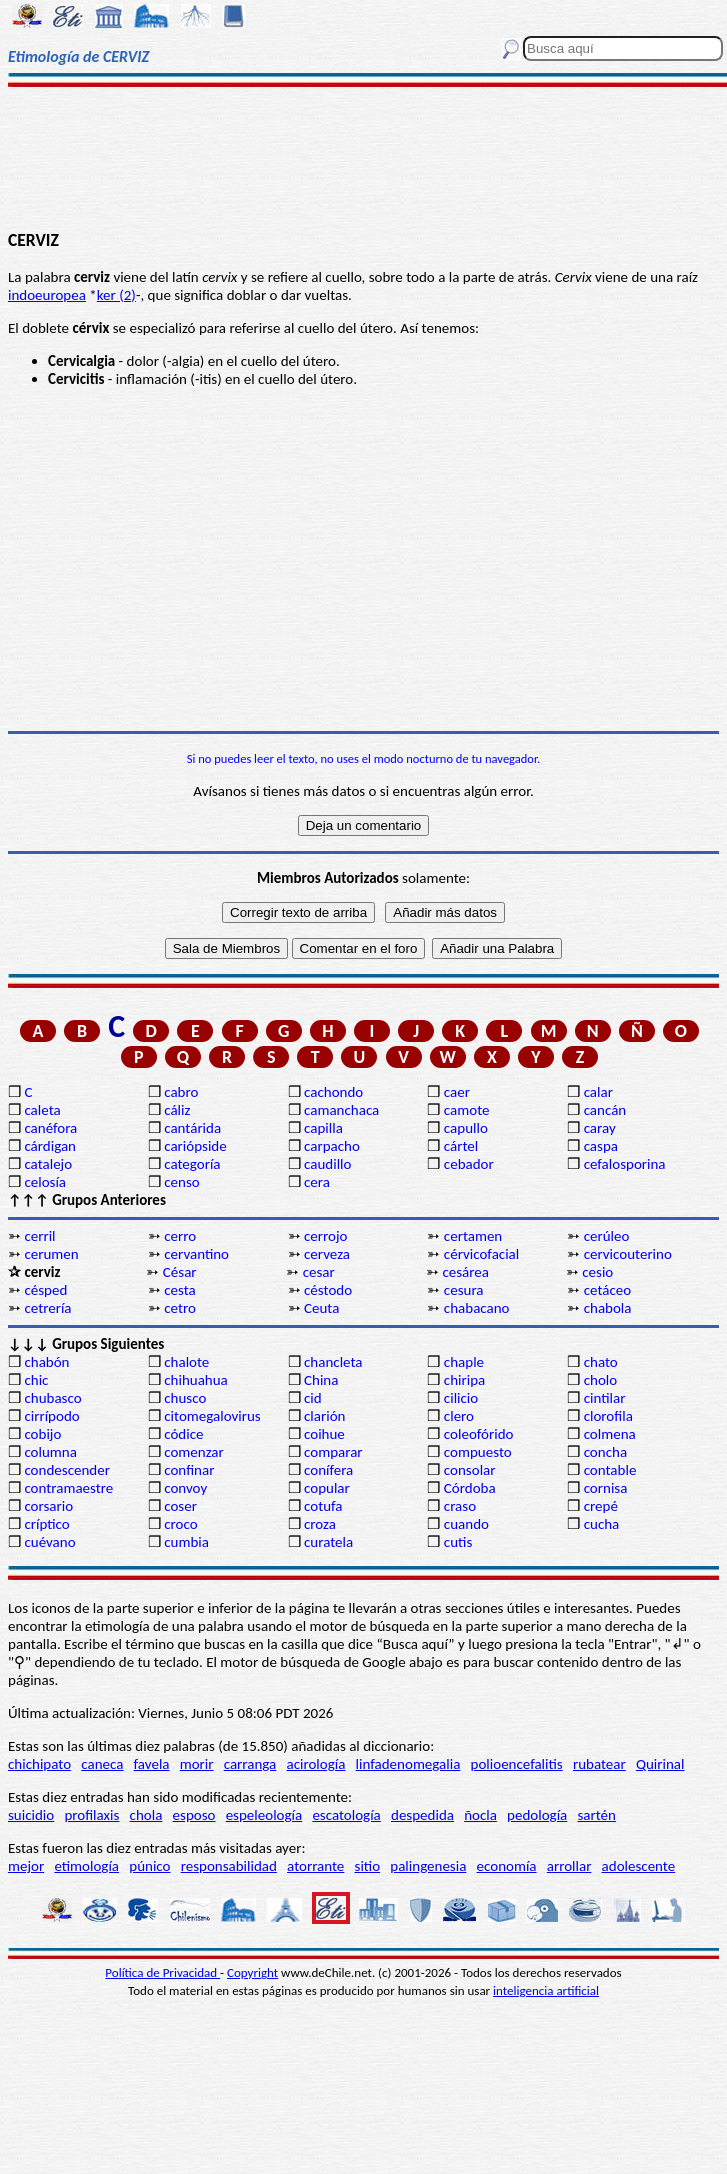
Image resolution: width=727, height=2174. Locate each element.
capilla (323, 1128)
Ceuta (321, 1308)
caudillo (327, 1164)
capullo (466, 1128)
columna (50, 1452)
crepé (601, 1506)
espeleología (264, 1815)
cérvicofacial (481, 1254)
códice (183, 1434)
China (321, 1380)
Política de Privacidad (162, 1972)
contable (610, 1470)
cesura (464, 1290)
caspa (601, 1146)
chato (601, 1362)
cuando (466, 1524)
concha (605, 1452)
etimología (86, 1866)
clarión (324, 1416)
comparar (333, 1452)
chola (146, 1815)
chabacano (477, 1308)
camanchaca (341, 1110)
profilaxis (91, 1815)
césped (45, 1290)
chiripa (464, 1380)
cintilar (605, 1398)
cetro (180, 1308)
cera (317, 1182)
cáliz (177, 1110)
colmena (610, 1434)
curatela (328, 1542)
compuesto (478, 1452)
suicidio (31, 1815)
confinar (189, 1470)
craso (460, 1506)
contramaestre (68, 1488)
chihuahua (196, 1380)
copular (327, 1488)
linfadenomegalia (408, 1764)
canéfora (50, 1128)
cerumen (51, 1254)
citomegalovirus (212, 1416)
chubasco (52, 1398)
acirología (315, 1764)
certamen (473, 1236)
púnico (149, 1866)
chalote (186, 1362)
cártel (461, 1146)
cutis (458, 1542)
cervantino (196, 1254)
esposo (194, 1815)
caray (600, 1128)
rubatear (599, 1764)
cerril (39, 1236)
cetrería (47, 1308)
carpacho (332, 1146)
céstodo (328, 1290)
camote (467, 1110)
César (180, 1272)
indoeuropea (47, 295)
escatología (346, 1815)
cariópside (195, 1146)
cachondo (333, 1092)
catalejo (48, 1164)
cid (313, 1398)
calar (598, 1092)
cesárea (465, 1272)
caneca (102, 1764)
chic (36, 1380)
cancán (605, 1110)
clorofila (608, 1416)
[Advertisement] (363, 157)
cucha (602, 1524)
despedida (422, 1815)
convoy (185, 1488)
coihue (324, 1434)
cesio (597, 1272)
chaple (464, 1362)
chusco (185, 1398)
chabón (46, 1362)
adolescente (639, 1866)
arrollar (569, 1866)
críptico (46, 1524)
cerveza (327, 1254)
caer (457, 1092)
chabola (608, 1308)
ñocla (480, 1815)
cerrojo (325, 1236)
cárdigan (50, 1146)
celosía (45, 1182)
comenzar (194, 1452)
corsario (48, 1506)
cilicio (461, 1398)
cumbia (186, 1542)
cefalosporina (625, 1164)
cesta (180, 1290)
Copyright (252, 1972)
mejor (26, 1866)
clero (459, 1416)
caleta (42, 1110)
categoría (192, 1164)
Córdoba (470, 1488)
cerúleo (607, 1236)
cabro (181, 1092)
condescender (66, 1470)
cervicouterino (628, 1254)
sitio (368, 1866)
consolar (470, 1470)
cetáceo (607, 1290)
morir (197, 1764)
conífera (328, 1470)
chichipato (39, 1764)
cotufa (323, 1506)
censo (181, 1182)
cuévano (49, 1542)
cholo (601, 1380)
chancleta (333, 1362)
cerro (180, 1236)
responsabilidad (229, 1866)
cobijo (42, 1434)
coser (180, 1506)
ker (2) (116, 295)
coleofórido (479, 1434)
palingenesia (428, 1866)
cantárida (192, 1128)
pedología (537, 1815)
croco (180, 1524)
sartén (596, 1815)
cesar (319, 1272)
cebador (469, 1164)
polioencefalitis (517, 1764)
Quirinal (660, 1764)
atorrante (315, 1866)
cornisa (606, 1488)
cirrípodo (51, 1416)
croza (320, 1524)
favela (152, 1764)
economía (507, 1866)
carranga (250, 1764)
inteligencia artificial (546, 1990)
